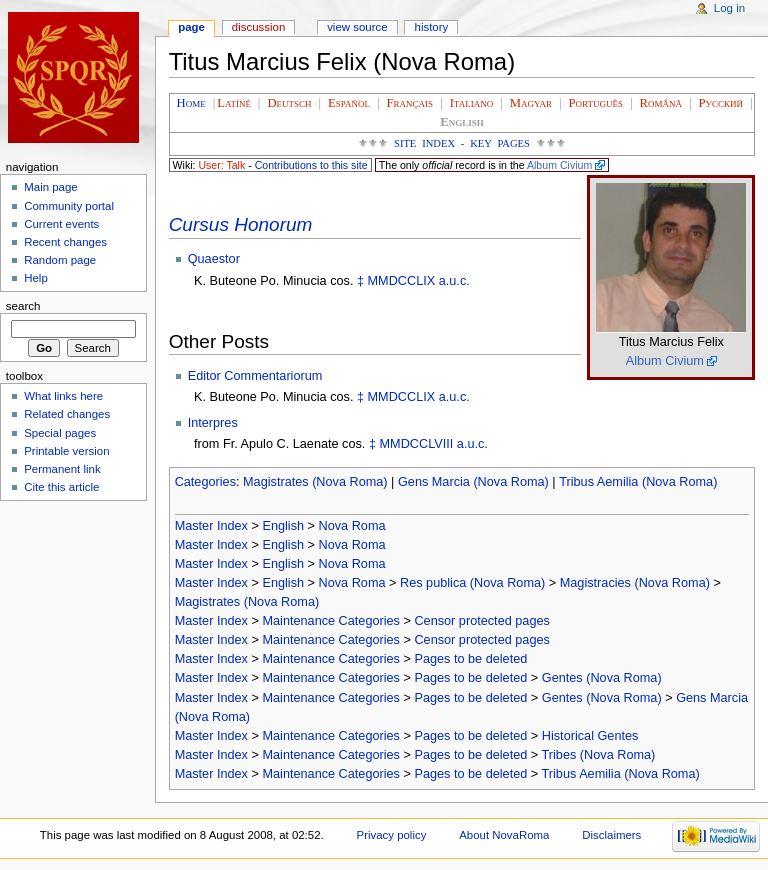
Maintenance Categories (331, 621)
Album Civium (559, 165)
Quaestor (214, 259)
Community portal (69, 206)
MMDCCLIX (402, 281)
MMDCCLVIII (417, 444)
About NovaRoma (504, 835)
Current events (61, 224)
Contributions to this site (311, 165)
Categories (205, 482)
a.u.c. (454, 281)
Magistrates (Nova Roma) (315, 482)
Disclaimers (611, 835)
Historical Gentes (590, 736)
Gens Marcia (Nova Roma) (473, 482)
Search (23, 306)
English (283, 526)
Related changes (67, 414)
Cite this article (61, 487)
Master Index (211, 526)
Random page (60, 260)
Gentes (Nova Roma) (602, 678)
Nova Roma (352, 526)
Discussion (258, 27)
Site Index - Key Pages (462, 143)
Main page (51, 187)
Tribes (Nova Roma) (599, 755)
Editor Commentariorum (255, 376)
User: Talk (221, 165)
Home (191, 103)
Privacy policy (392, 835)
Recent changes (65, 242)
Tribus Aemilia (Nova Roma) (638, 482)
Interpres (213, 423)
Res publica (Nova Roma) (472, 583)
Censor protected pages (481, 621)
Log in (729, 8)
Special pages (60, 433)
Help (36, 278)
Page (191, 27)
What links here (63, 396)
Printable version (66, 451)
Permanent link (62, 469)
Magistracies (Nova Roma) (635, 583)
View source (357, 27)
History (432, 27)
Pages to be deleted (470, 659)
